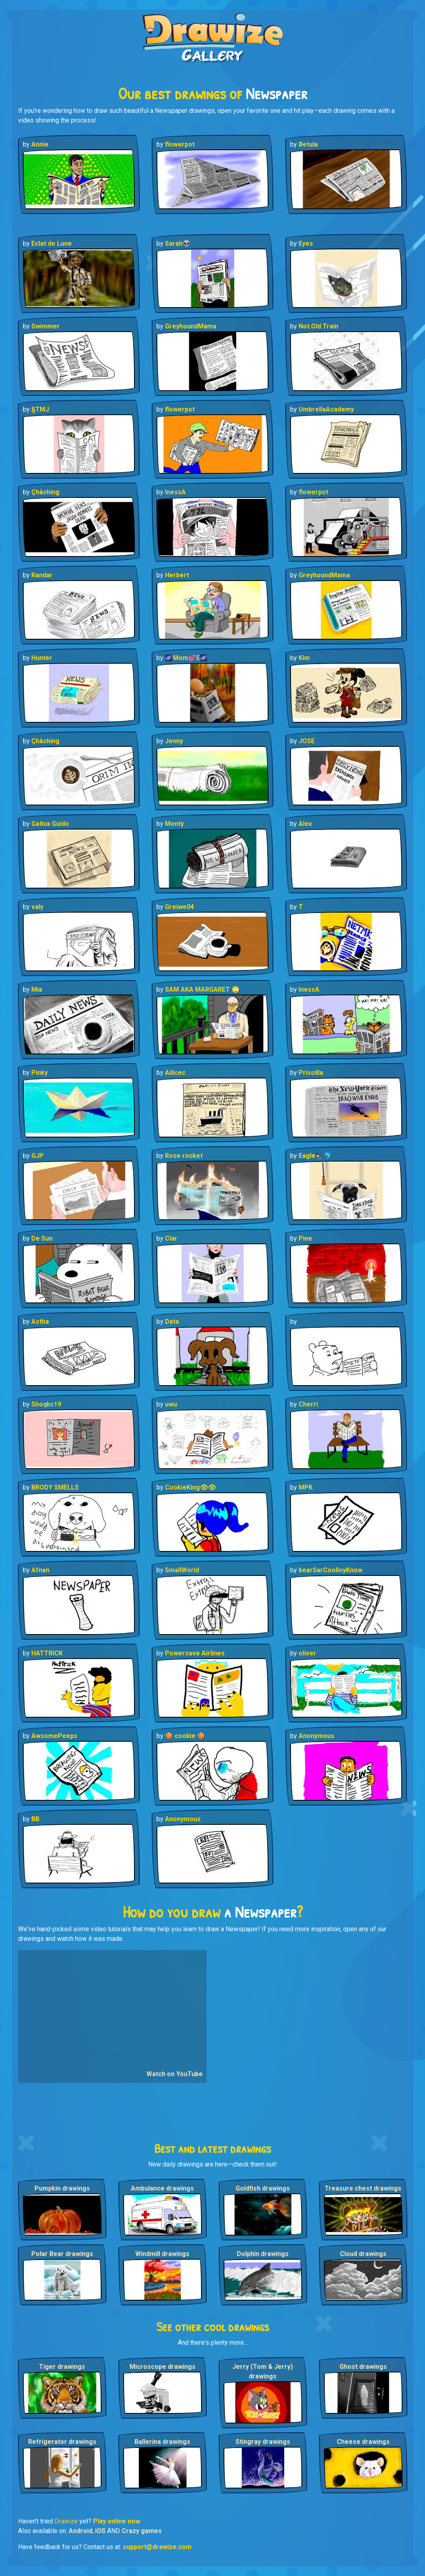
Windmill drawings (162, 2254)
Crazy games (142, 2531)
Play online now (116, 2521)
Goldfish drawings (263, 2188)
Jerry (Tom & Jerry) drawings (262, 2371)
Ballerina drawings (162, 2442)
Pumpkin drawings (62, 2188)
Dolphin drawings (263, 2254)
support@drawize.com (157, 2547)
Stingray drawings (263, 2442)
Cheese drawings (363, 2442)
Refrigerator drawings (62, 2442)
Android (80, 2531)
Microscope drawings (162, 2366)
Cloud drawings (363, 2254)
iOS (100, 2531)
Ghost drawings (363, 2366)
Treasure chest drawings (363, 2188)
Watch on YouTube (174, 2074)
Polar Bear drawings (62, 2254)
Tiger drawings (62, 2366)
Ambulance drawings (162, 2188)
